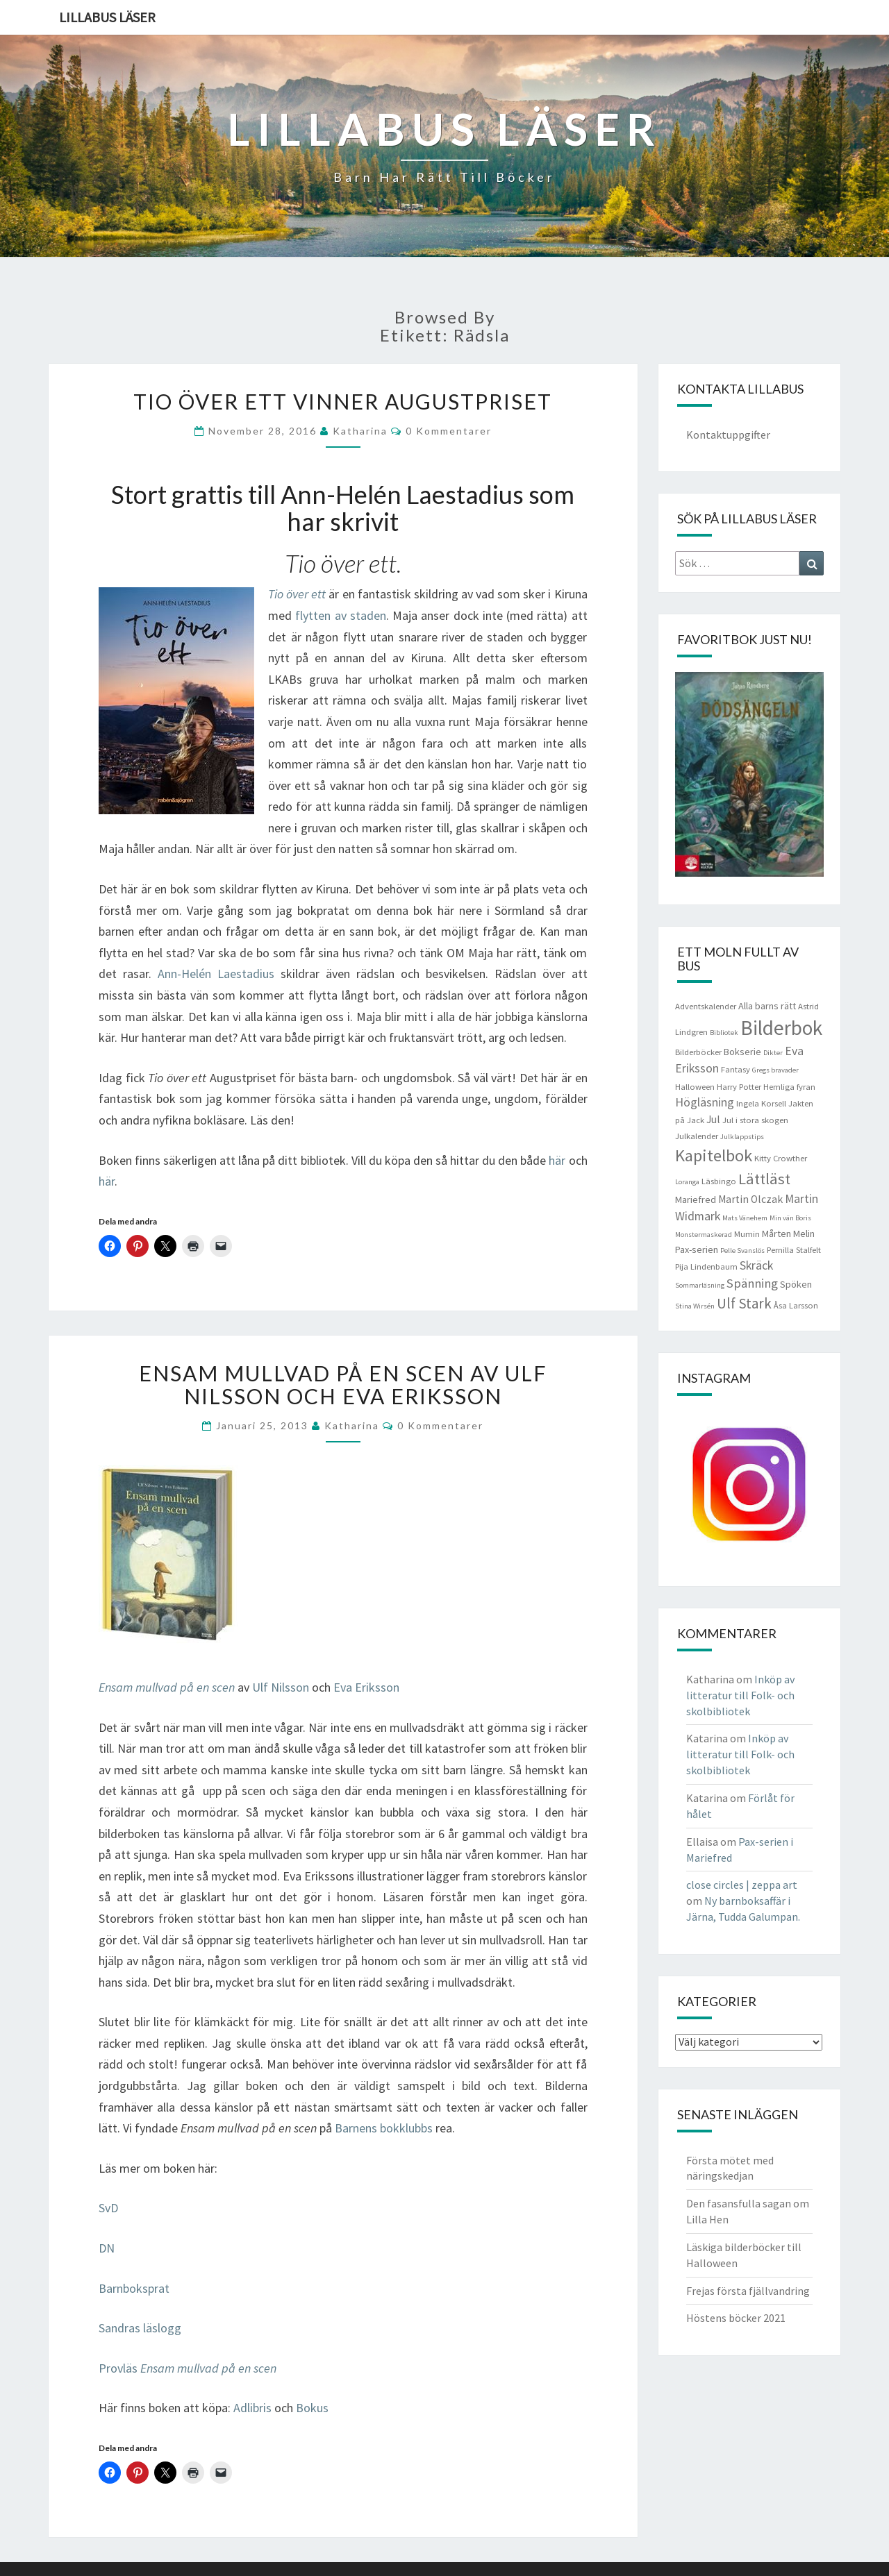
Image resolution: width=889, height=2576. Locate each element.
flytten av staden (340, 615)
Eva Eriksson (366, 1687)
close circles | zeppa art (741, 1885)
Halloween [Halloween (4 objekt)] (695, 1086)
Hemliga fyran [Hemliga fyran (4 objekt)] (789, 1086)
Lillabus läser (107, 17)
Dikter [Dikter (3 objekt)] (773, 1052)
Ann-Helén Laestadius (216, 974)
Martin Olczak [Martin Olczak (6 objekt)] (750, 1199)
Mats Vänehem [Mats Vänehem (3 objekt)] (744, 1217)
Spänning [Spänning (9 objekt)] (752, 1283)
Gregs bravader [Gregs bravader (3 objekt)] (775, 1070)
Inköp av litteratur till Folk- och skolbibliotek (740, 1695)
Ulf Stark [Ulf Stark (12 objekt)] (744, 1303)
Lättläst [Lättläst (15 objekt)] (764, 1178)
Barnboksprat (134, 2288)
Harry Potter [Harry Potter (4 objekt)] (739, 1086)
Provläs (187, 2368)
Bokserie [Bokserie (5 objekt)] (742, 1051)
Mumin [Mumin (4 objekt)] (747, 1234)
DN (107, 2248)
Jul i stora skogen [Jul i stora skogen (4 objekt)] (755, 1120)
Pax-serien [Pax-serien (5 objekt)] (696, 1249)
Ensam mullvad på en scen (167, 1687)
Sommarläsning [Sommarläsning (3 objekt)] (699, 1285)
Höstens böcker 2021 (736, 2318)
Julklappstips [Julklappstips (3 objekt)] (742, 1136)
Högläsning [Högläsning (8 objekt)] (704, 1102)
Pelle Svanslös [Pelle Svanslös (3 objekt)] (742, 1250)
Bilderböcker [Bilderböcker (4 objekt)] (698, 1052)
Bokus (312, 2408)
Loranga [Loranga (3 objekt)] (687, 1181)
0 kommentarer (449, 431)
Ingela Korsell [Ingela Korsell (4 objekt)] (761, 1103)
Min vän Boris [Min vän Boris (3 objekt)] (790, 1217)
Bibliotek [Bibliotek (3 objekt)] (724, 1032)
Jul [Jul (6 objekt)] (713, 1119)
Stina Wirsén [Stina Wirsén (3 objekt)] (695, 1306)
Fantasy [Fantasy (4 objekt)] (735, 1069)
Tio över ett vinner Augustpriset (342, 401)
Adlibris (252, 2408)
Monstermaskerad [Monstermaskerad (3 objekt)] (703, 1234)
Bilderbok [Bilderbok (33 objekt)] (781, 1028)
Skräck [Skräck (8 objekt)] (756, 1265)
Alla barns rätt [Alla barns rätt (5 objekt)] (767, 1006)
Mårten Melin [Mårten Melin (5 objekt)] (788, 1233)
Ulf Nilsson (280, 1687)
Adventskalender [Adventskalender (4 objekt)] (705, 1006)
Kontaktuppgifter (728, 434)
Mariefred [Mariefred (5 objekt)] (695, 1199)
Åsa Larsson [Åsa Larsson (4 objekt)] (796, 1305)
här (557, 1160)
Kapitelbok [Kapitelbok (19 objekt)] (713, 1155)
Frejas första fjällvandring (748, 2291)
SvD (108, 2208)
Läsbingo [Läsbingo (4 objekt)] (718, 1181)
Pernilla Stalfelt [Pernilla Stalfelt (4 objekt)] (794, 1250)
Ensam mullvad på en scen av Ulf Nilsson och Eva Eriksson (343, 1384)
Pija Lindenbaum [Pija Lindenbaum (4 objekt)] (706, 1266)
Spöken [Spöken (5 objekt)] (796, 1284)
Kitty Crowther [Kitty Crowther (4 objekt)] (780, 1158)
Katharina (360, 431)
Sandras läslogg (140, 2328)
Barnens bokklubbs (384, 2128)
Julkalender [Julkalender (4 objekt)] (696, 1136)
